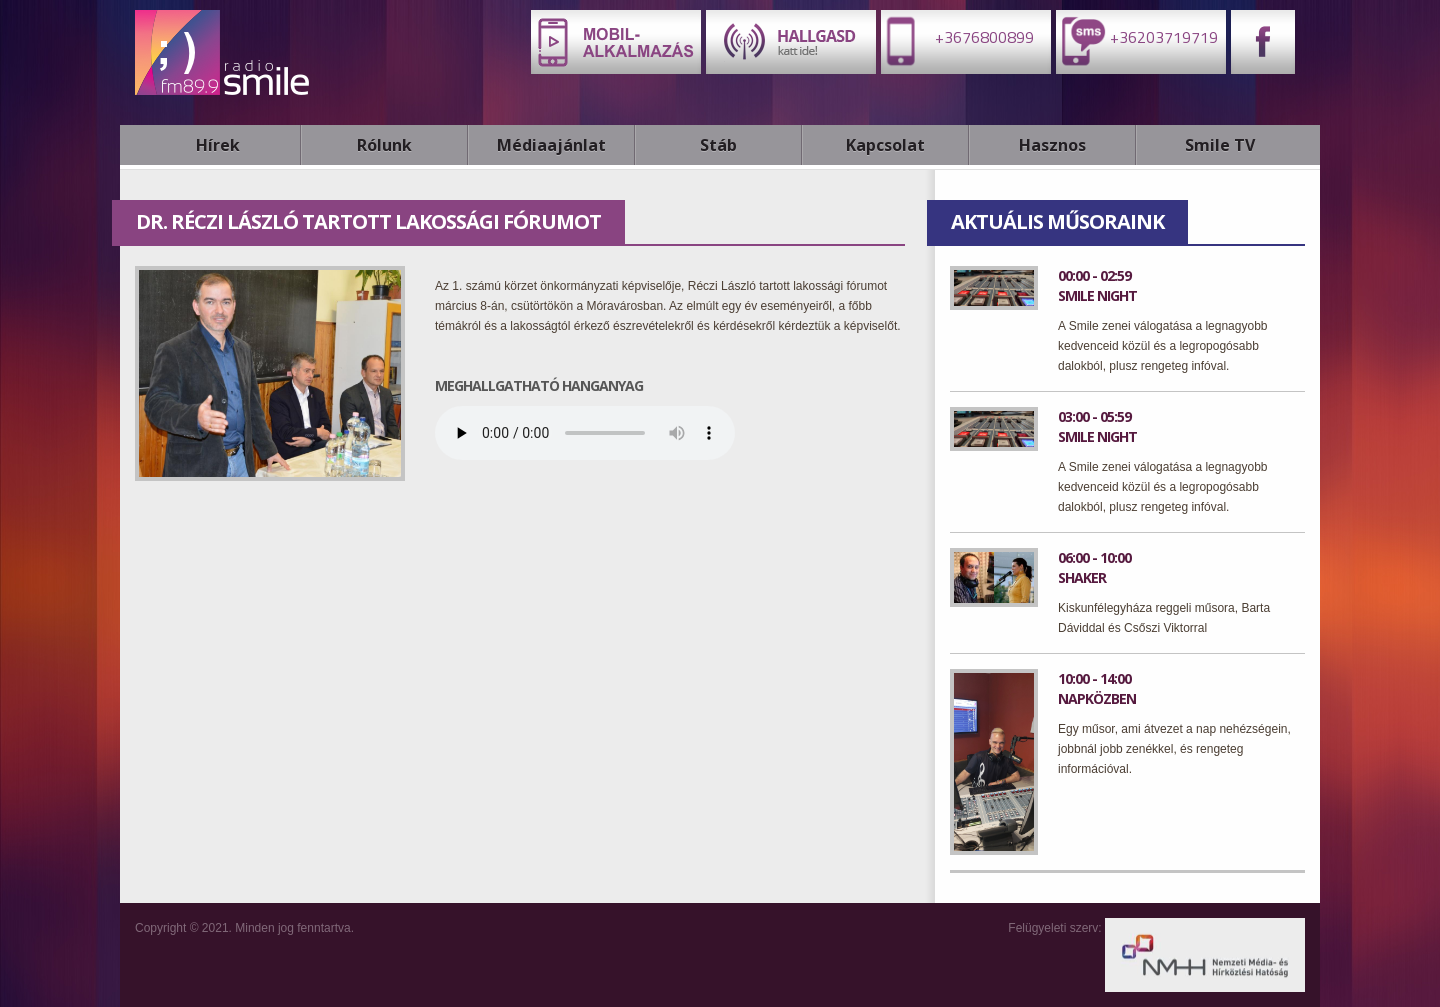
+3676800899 (957, 40)
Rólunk (384, 145)
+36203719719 (1137, 40)
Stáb (718, 145)
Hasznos (1052, 145)
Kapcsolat (885, 145)
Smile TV (1220, 145)
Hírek (218, 145)
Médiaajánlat (551, 145)
